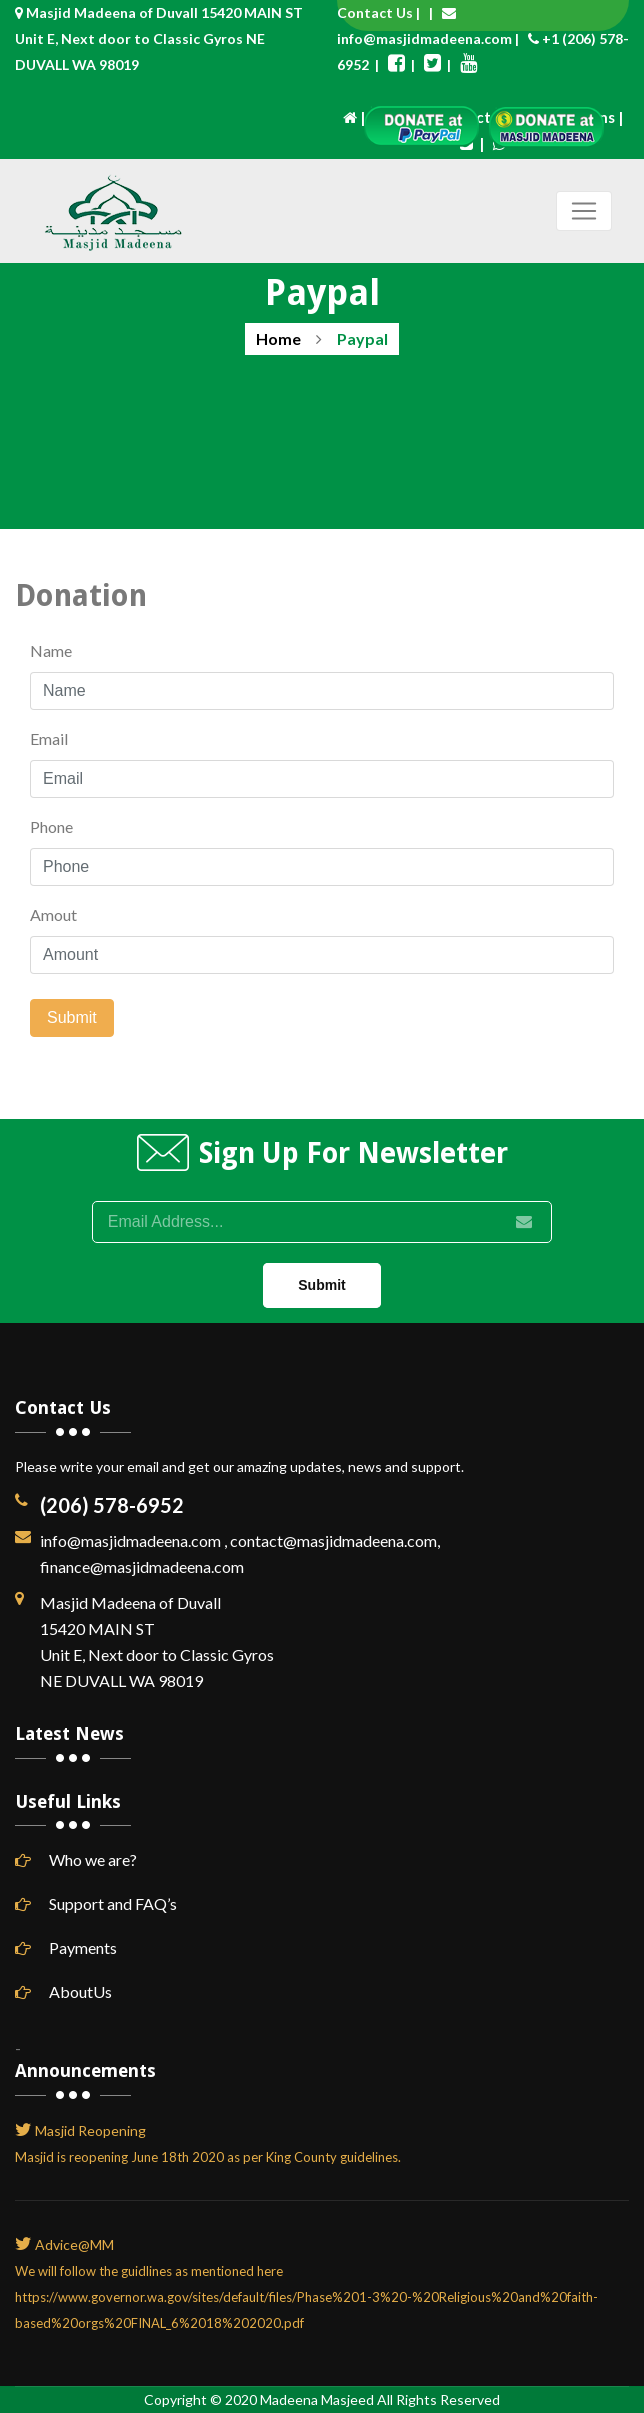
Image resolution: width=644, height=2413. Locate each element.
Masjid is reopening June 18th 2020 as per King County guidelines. (208, 2157)
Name (51, 650)
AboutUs (63, 1991)
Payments (66, 1947)
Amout (53, 914)
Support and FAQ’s (96, 1903)
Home (278, 338)
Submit (72, 1017)
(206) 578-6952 (112, 1505)
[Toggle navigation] (584, 211)
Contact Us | (383, 12)
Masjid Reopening (90, 2130)
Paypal (362, 338)
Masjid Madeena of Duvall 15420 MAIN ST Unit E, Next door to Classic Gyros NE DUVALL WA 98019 (159, 38)
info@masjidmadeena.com (424, 38)
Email (49, 738)
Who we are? (76, 1859)
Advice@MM (74, 2244)
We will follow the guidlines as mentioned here (149, 2271)
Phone (51, 826)
